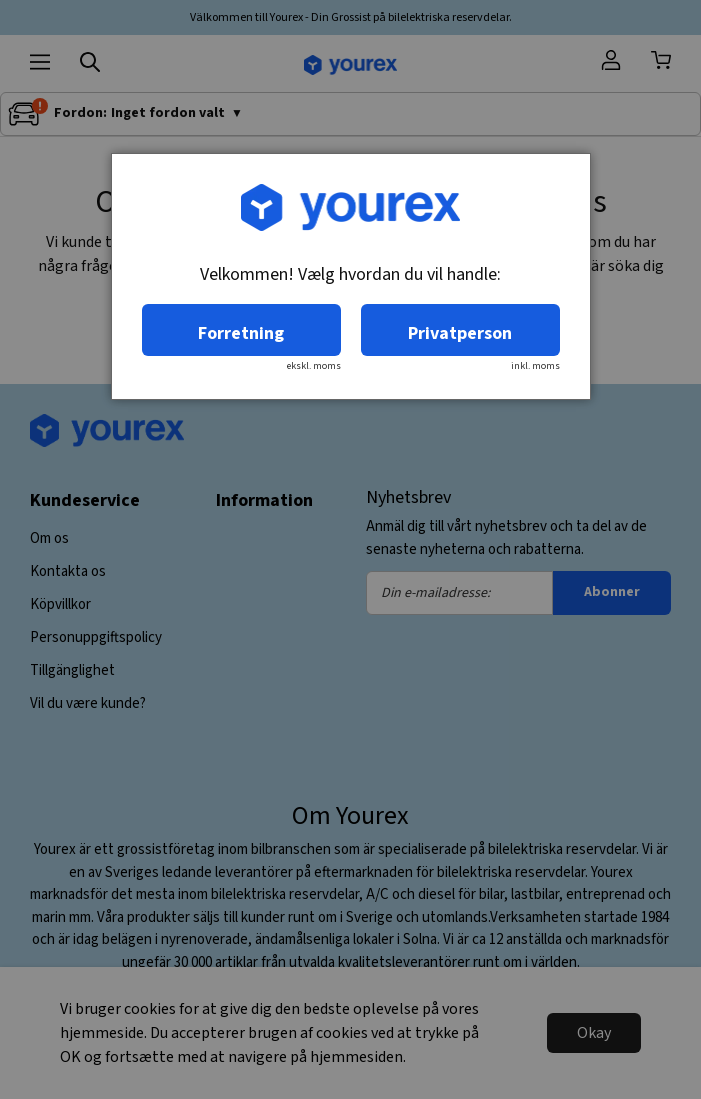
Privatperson (460, 333)
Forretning (241, 333)
